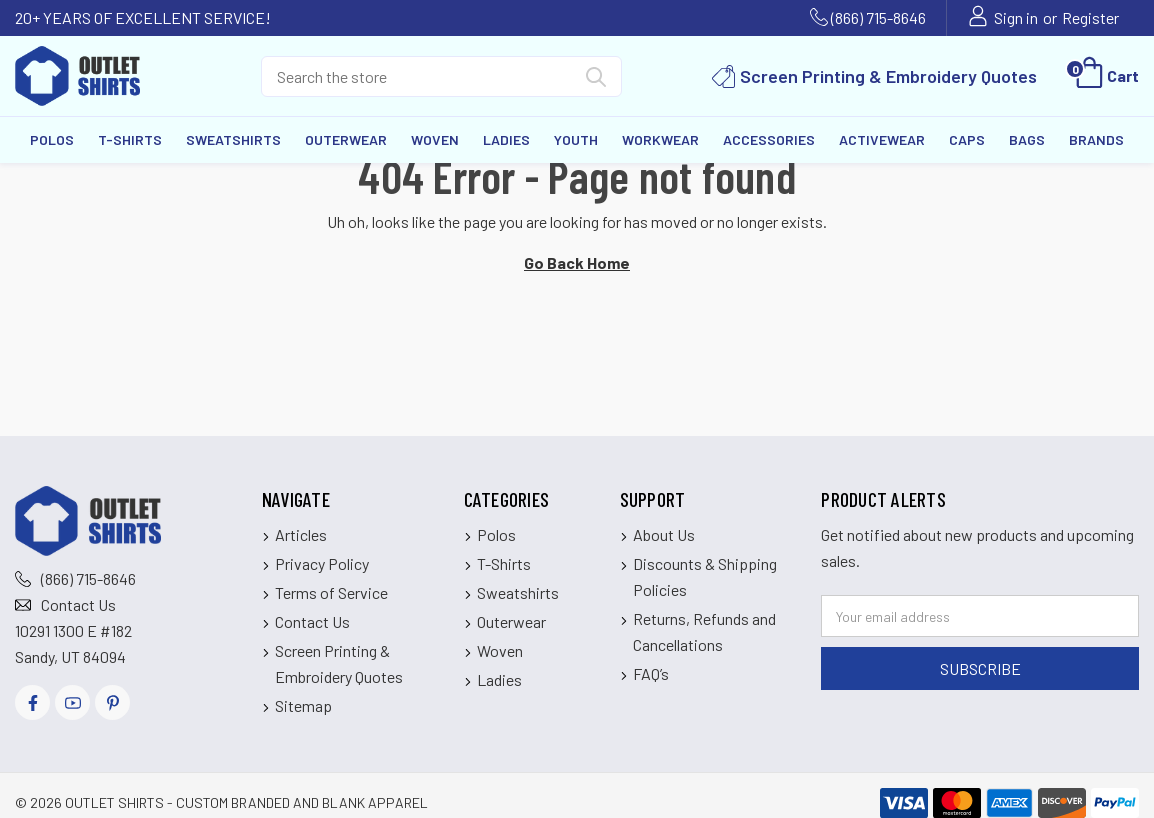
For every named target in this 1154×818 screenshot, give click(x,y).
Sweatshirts (233, 139)
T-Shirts (130, 139)
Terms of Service (331, 592)
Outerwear (346, 139)
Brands (1096, 139)
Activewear (882, 139)
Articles (301, 534)
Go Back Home (577, 262)
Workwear (660, 139)
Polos (52, 139)
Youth (576, 139)
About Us (664, 534)
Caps (967, 139)
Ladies (506, 139)
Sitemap (303, 705)
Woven (435, 139)
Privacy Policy (322, 563)
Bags (1027, 139)
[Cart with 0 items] (1105, 76)
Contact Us (78, 604)
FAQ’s (651, 673)
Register (1090, 17)
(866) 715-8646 (878, 17)
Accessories (769, 139)
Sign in (1016, 17)
